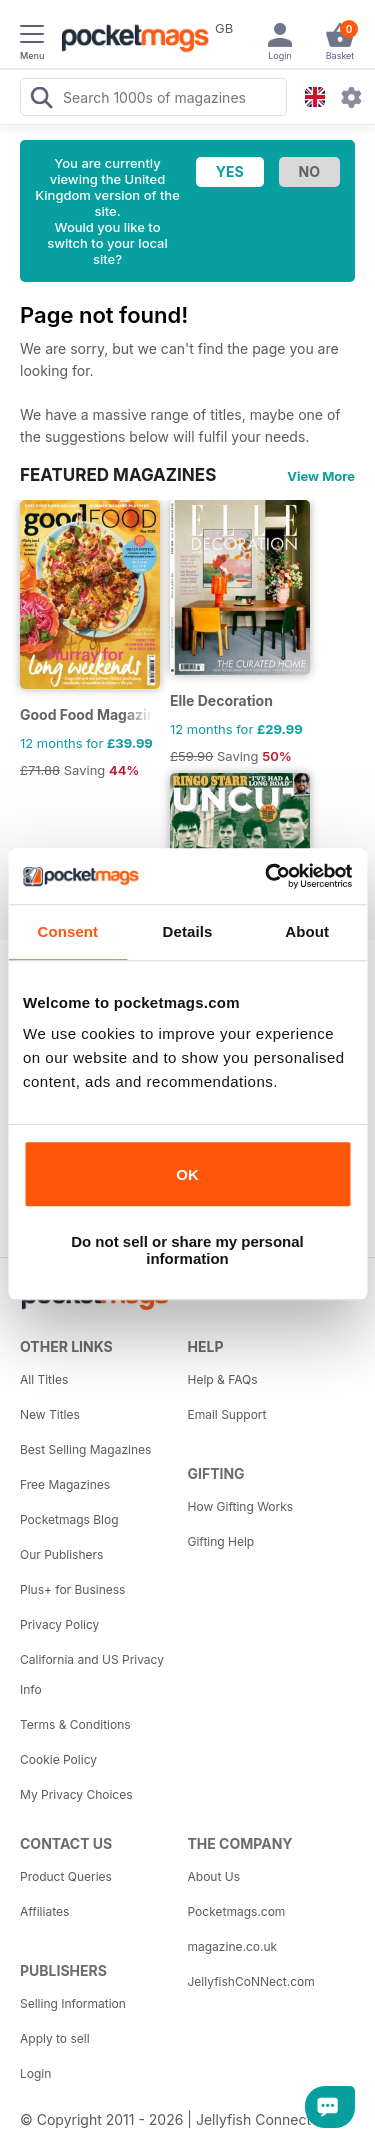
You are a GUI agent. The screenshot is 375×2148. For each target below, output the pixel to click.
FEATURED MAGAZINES (118, 475)
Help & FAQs (223, 1379)
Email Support (227, 1414)
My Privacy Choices (76, 1794)
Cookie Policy (58, 1759)
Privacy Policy (59, 1624)
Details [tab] (188, 931)
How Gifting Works (241, 1506)
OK (187, 1174)
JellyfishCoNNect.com (251, 1981)
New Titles (50, 1414)
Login (35, 2073)
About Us (214, 1876)
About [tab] (307, 931)
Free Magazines (65, 1484)
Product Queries (66, 1876)
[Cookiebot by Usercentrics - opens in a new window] (267, 876)
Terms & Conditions (75, 1724)
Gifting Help (221, 1541)
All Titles (44, 1379)
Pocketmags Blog (69, 1519)
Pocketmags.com (237, 1911)
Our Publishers (61, 1554)
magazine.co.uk (233, 1946)
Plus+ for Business (72, 1589)
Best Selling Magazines (85, 1449)
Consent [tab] (67, 931)
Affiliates (44, 1911)
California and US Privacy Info (92, 1674)
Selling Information (73, 2003)
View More (321, 476)
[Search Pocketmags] (41, 100)
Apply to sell (55, 2038)
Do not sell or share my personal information (187, 1250)
